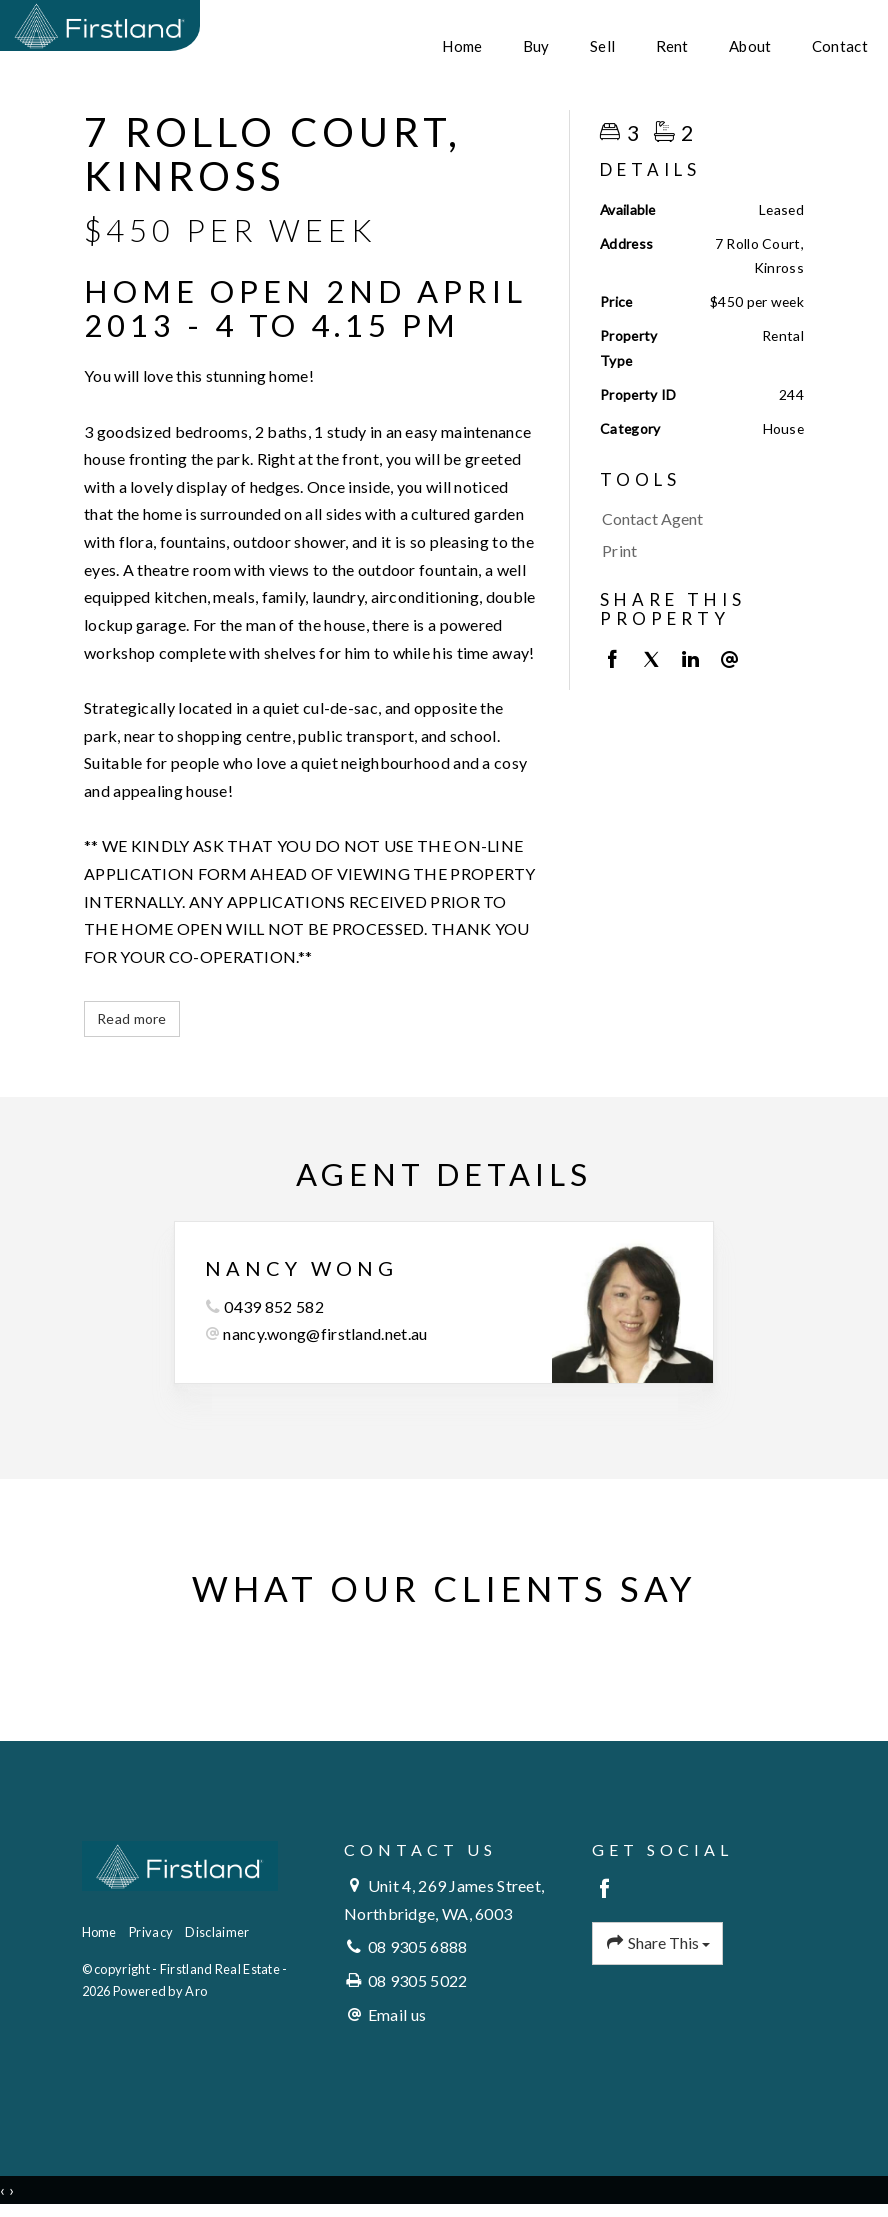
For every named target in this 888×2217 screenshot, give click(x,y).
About (750, 46)
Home (462, 46)
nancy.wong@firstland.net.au (325, 1333)
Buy (536, 46)
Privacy (151, 1932)
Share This (658, 1943)
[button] (697, 551)
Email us (397, 2014)
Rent (672, 46)
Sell (602, 46)
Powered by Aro (160, 1991)
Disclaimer (217, 1932)
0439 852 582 (274, 1306)
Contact (840, 46)
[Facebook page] (605, 1889)
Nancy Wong (301, 1268)
